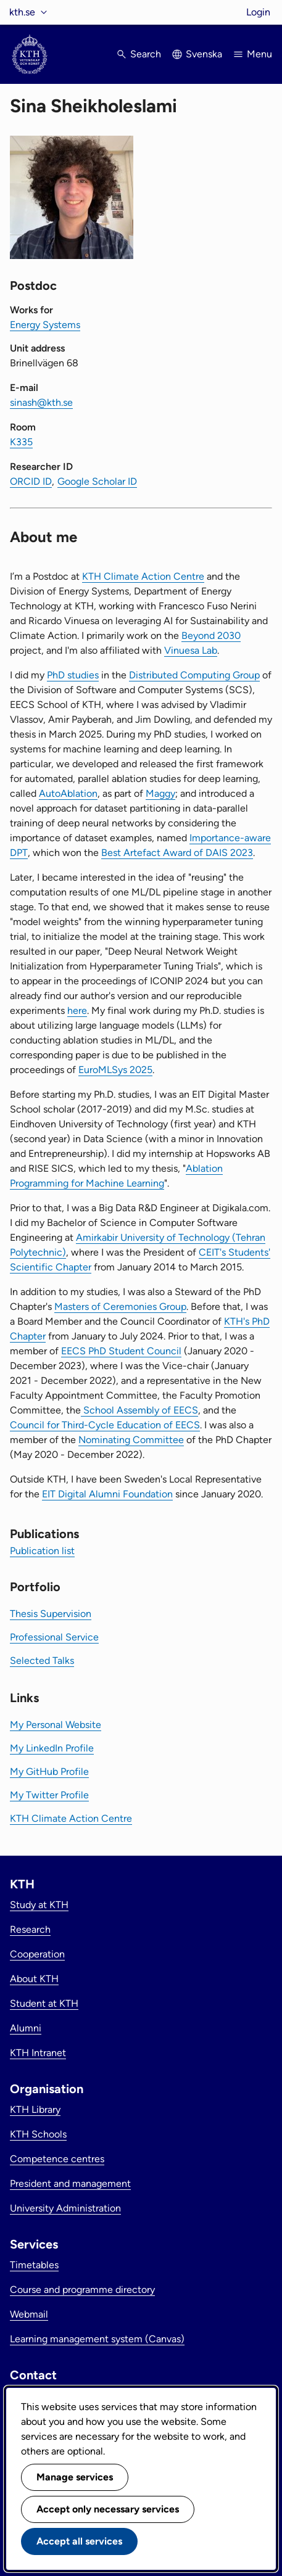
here (77, 1010)
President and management (70, 2183)
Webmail (29, 2314)
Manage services (74, 2477)
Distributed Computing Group (194, 675)
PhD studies (73, 675)
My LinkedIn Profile (52, 1748)
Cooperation (37, 1954)
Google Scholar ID (97, 481)
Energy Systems (45, 325)
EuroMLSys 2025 (115, 1070)
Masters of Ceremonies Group (120, 1306)
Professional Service (54, 1637)
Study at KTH (39, 1905)
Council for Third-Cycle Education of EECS (105, 1425)
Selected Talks (42, 1660)
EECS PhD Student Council (121, 1351)
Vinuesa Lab (190, 650)
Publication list (42, 1551)
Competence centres (57, 2159)
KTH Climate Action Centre (143, 576)
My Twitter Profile (49, 1795)
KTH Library (35, 2109)
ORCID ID (31, 481)
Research (30, 1929)
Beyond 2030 (211, 635)
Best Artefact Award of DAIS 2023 (177, 852)
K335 (21, 442)
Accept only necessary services (107, 2509)
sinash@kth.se (41, 402)
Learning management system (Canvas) (97, 2339)
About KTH (34, 1979)
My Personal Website (55, 1724)
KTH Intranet (38, 2053)
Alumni (25, 2028)
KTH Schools (38, 2134)
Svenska (204, 54)
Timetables (34, 2265)
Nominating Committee (131, 1440)
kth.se (22, 12)
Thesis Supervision (50, 1613)
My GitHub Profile (49, 1771)
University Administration (65, 2208)
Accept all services (79, 2541)
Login (258, 12)
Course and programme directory (82, 2289)
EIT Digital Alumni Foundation (107, 1494)
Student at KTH (44, 2003)
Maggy (160, 793)
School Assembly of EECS (139, 1410)
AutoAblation (68, 793)
